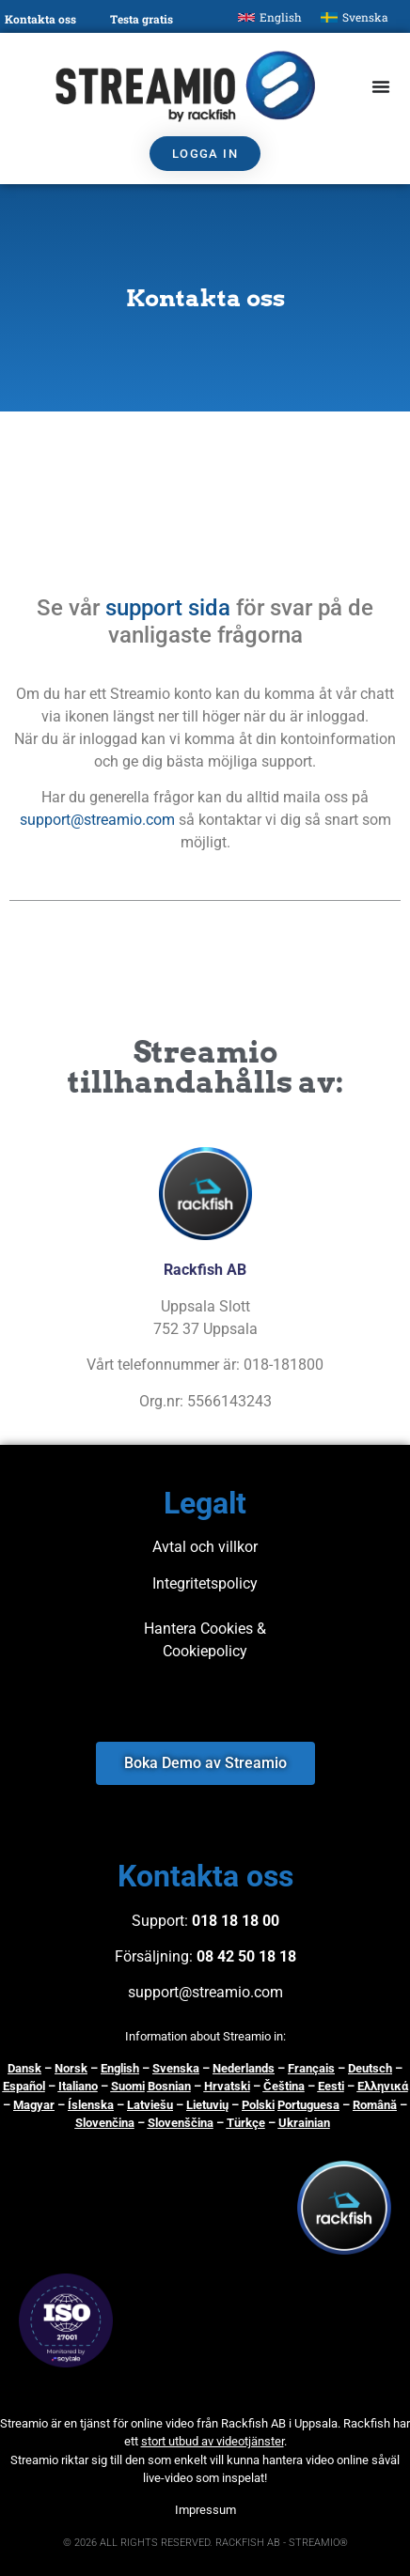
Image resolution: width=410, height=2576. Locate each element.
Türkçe (246, 2123)
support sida (167, 608)
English (120, 2068)
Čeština (284, 2086)
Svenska (175, 2068)
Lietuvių (207, 2105)
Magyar (34, 2105)
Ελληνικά (382, 2086)
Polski (258, 2105)
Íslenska (91, 2105)
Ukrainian (304, 2123)
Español (24, 2086)
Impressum (205, 2510)
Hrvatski (227, 2086)
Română (375, 2105)
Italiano (78, 2086)
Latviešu (150, 2105)
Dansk (24, 2068)
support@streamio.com (97, 820)
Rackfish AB (253, 2423)
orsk (75, 2068)
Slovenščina (180, 2123)
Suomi (128, 2086)
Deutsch (370, 2068)
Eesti (331, 2086)
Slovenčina (104, 2123)
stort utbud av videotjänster (212, 2441)
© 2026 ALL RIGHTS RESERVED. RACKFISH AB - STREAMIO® (205, 2543)
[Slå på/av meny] (380, 86)
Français (311, 2068)
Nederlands (244, 2068)
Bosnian (169, 2086)
